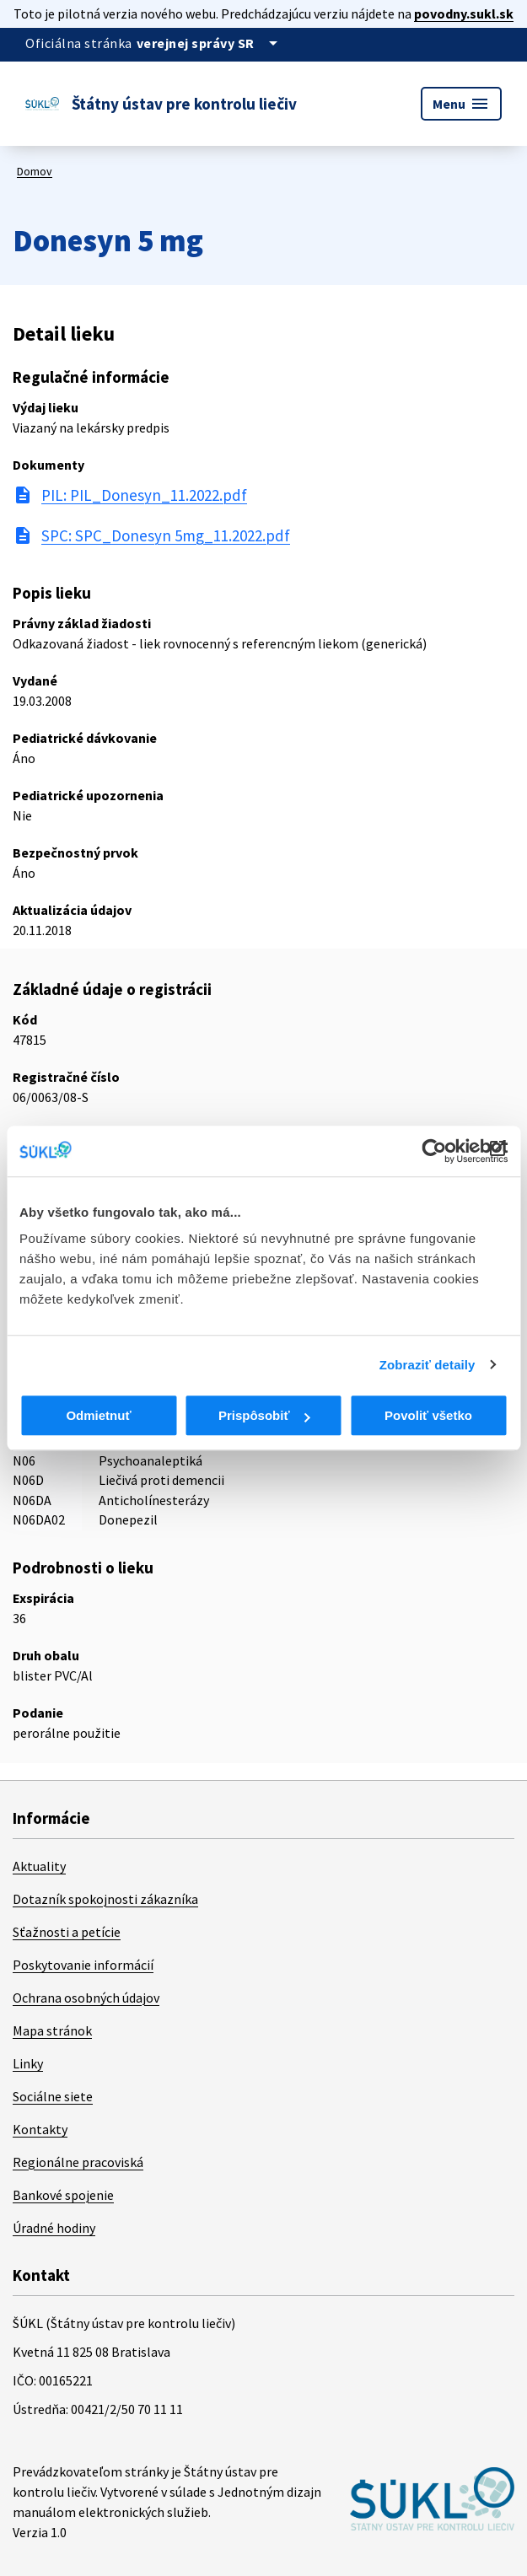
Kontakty (40, 2129)
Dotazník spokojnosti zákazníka (105, 1898)
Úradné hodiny (54, 2227)
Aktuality (39, 1866)
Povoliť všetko (428, 1415)
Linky (28, 2063)
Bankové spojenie (63, 2194)
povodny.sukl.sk (464, 13)
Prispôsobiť (264, 1415)
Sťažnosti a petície (67, 1931)
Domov (34, 171)
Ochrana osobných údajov (86, 1997)
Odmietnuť (98, 1415)
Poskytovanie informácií (83, 1964)
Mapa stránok (52, 2030)
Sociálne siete (53, 2096)
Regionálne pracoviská (78, 2162)
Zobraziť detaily (427, 1365)
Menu (461, 104)
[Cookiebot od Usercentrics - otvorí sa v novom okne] (434, 1151)
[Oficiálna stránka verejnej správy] (210, 43)
